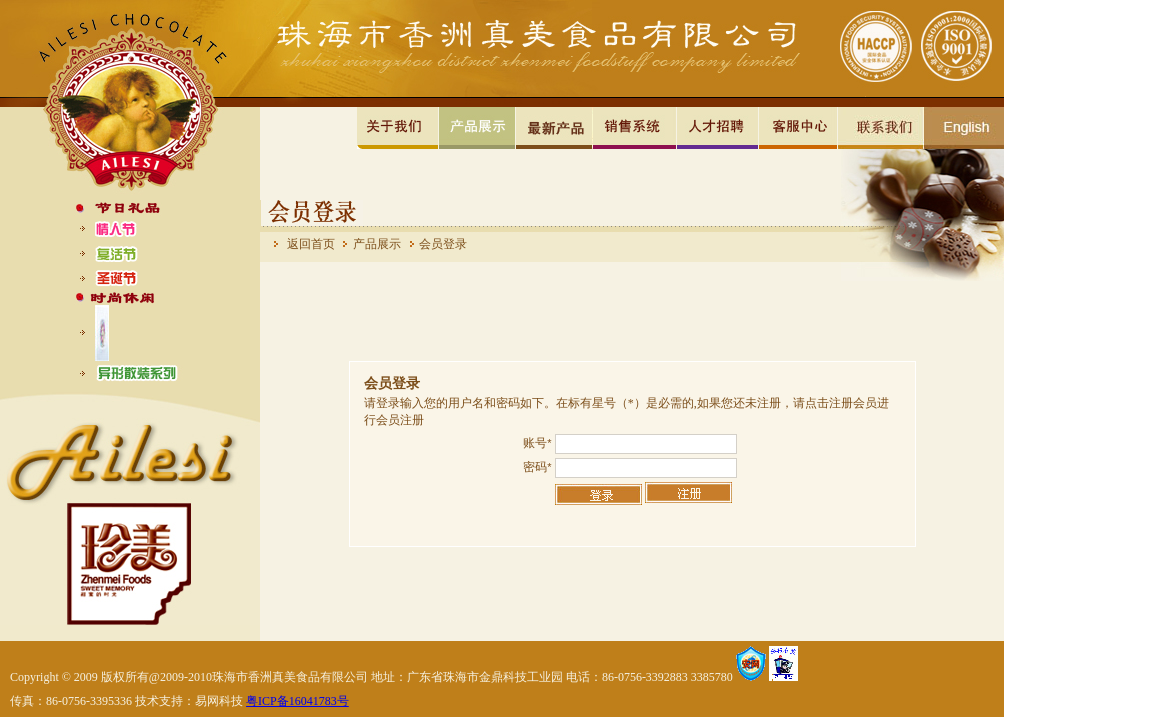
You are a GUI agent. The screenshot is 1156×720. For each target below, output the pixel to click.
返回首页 (311, 244)
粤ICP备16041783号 (297, 701)
